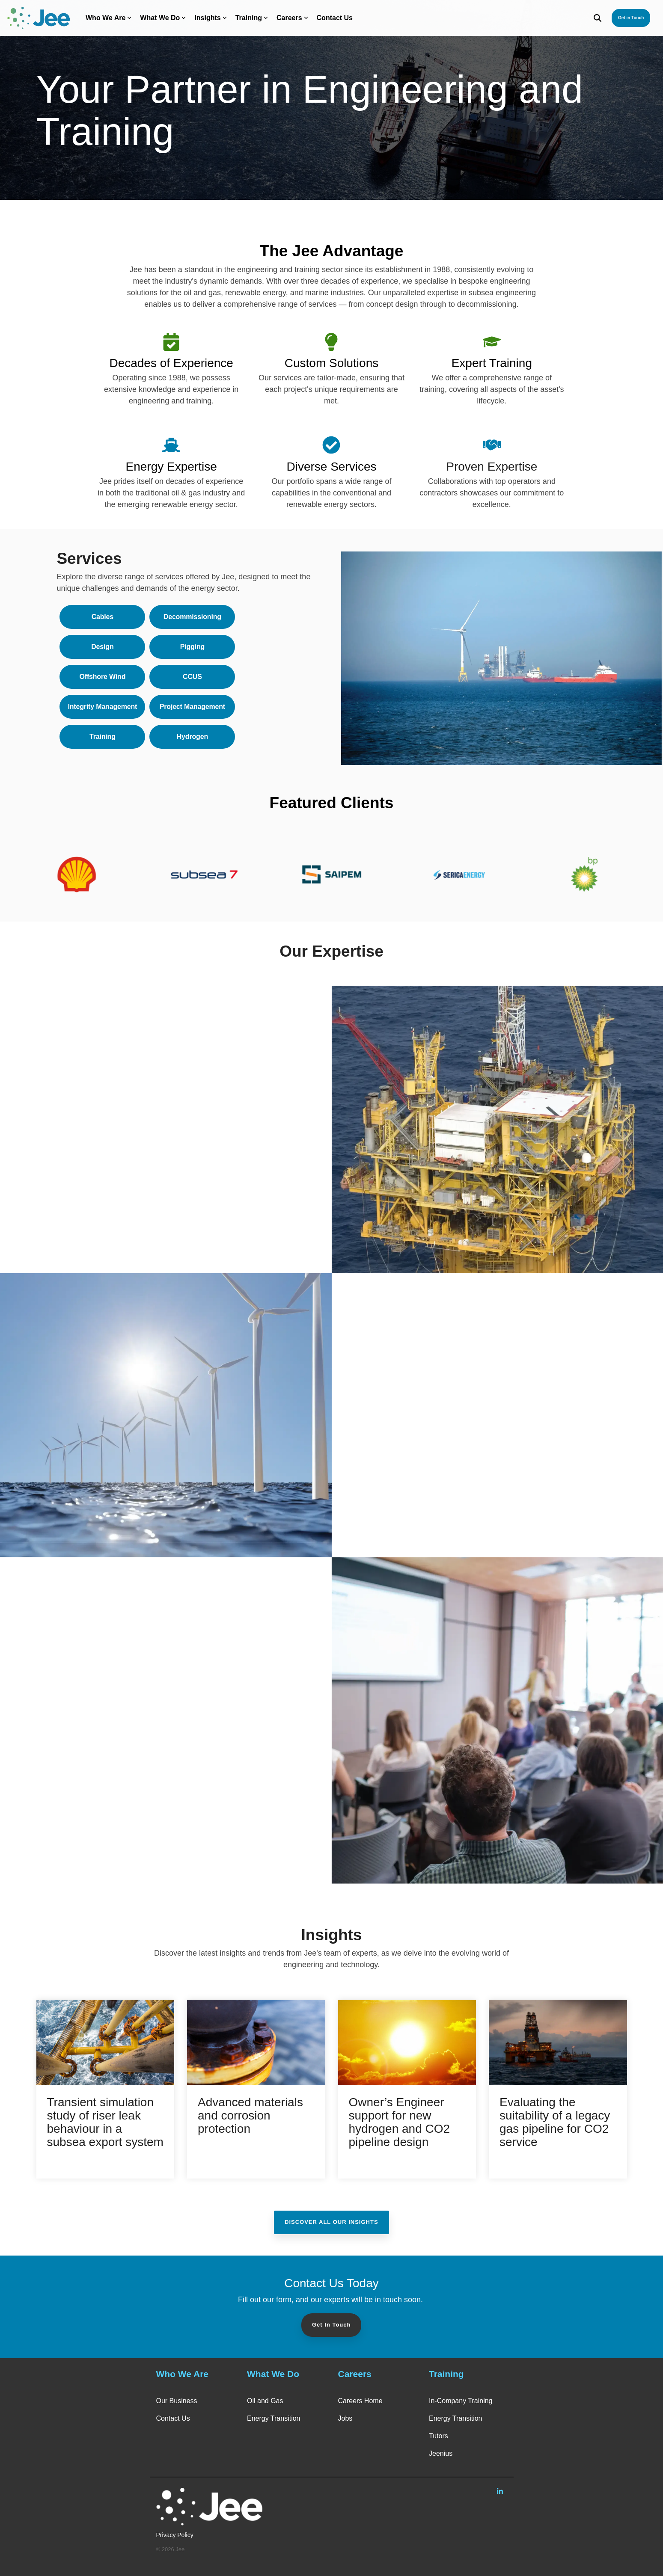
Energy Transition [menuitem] (273, 2418)
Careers (292, 17)
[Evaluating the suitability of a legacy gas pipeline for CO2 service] (558, 2042)
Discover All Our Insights (331, 2222)
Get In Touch (331, 2324)
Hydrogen (192, 736)
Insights (210, 17)
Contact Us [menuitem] (173, 2418)
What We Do (163, 17)
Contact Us (335, 17)
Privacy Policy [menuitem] (174, 2535)
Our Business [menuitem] (176, 2400)
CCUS (192, 676)
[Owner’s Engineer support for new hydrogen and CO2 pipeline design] (407, 2042)
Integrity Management (102, 706)
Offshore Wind (103, 676)
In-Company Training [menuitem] (461, 2400)
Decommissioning (192, 616)
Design (102, 646)
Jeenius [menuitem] (440, 2453)
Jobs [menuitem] (345, 2418)
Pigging (192, 646)
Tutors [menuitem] (438, 2436)
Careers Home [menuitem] (360, 2400)
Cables (102, 616)
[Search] (597, 18)
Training (251, 17)
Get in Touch (631, 17)
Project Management (192, 706)
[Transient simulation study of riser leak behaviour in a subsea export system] (105, 2042)
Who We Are (108, 17)
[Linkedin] (500, 2491)
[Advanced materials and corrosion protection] (256, 2042)
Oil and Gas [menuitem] (265, 2400)
